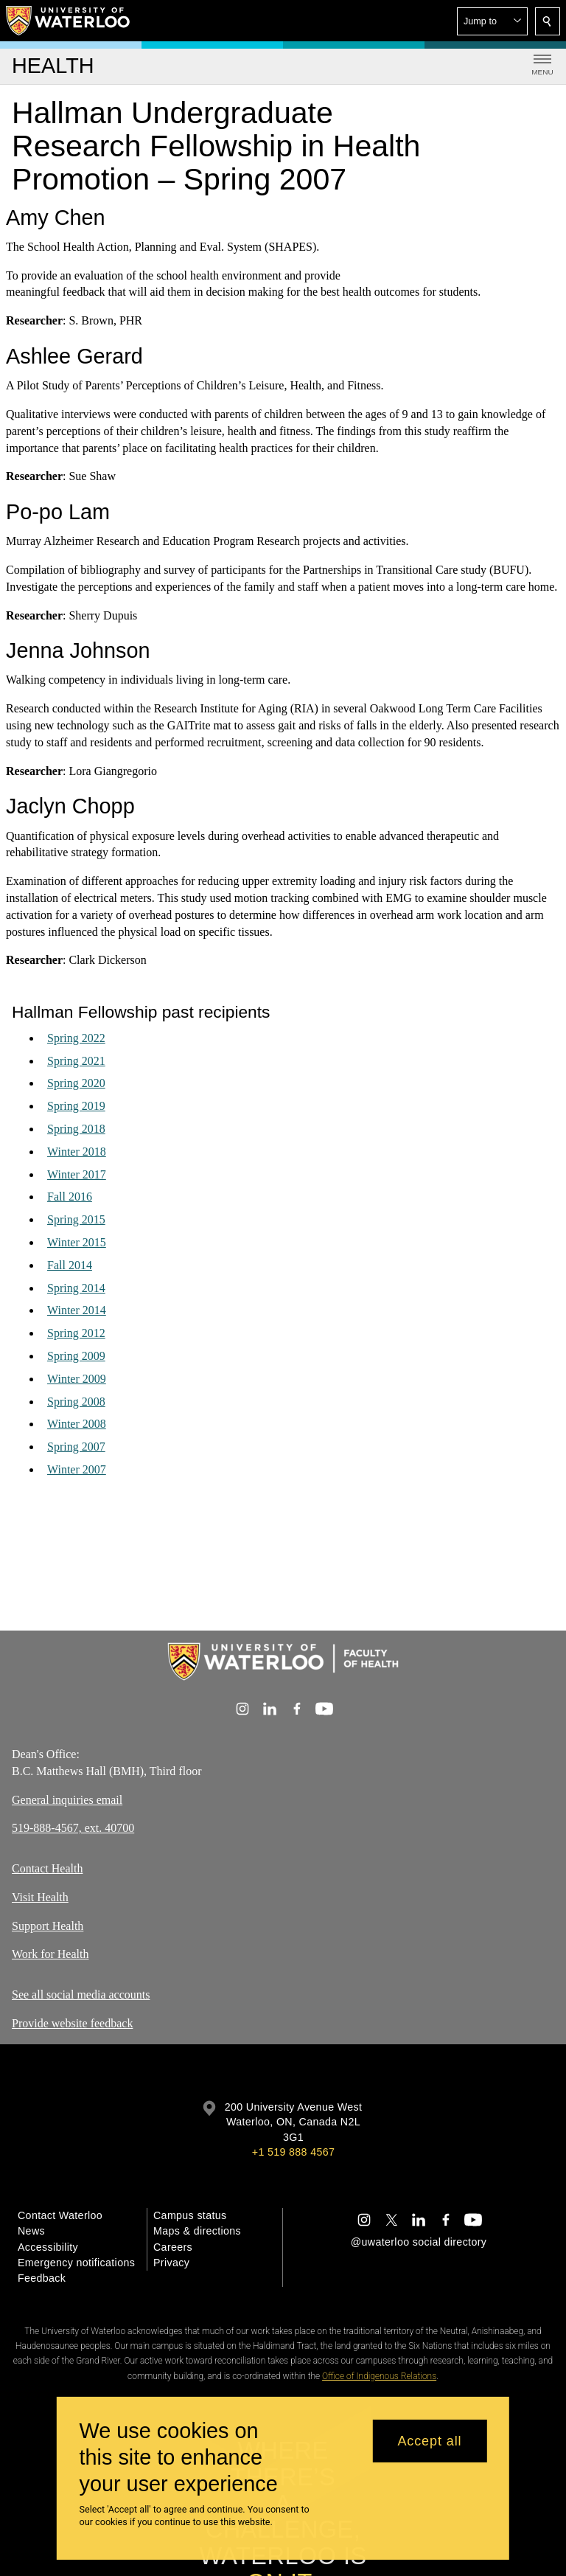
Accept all (429, 2441)
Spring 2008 (76, 1401)
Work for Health (50, 1954)
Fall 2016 (69, 1197)
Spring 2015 (76, 1219)
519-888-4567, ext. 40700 (73, 1828)
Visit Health (40, 1897)
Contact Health (47, 1868)
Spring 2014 (76, 1288)
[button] (492, 21)
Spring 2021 (76, 1061)
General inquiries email (67, 1800)
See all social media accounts (81, 1994)
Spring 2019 (76, 1106)
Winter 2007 (76, 1469)
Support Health (47, 1926)
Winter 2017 (76, 1174)
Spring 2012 (76, 1333)
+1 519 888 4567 (293, 2152)
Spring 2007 (76, 1446)
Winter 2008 (76, 1424)
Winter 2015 (76, 1242)
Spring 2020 (76, 1083)
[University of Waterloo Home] (68, 20)
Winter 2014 (76, 1311)
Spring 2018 (76, 1128)
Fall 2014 (69, 1265)
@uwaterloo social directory (418, 2242)
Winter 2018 (76, 1151)
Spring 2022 (76, 1038)
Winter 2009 (76, 1378)
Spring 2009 (76, 1356)
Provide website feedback (72, 2023)
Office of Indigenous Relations (379, 2376)
